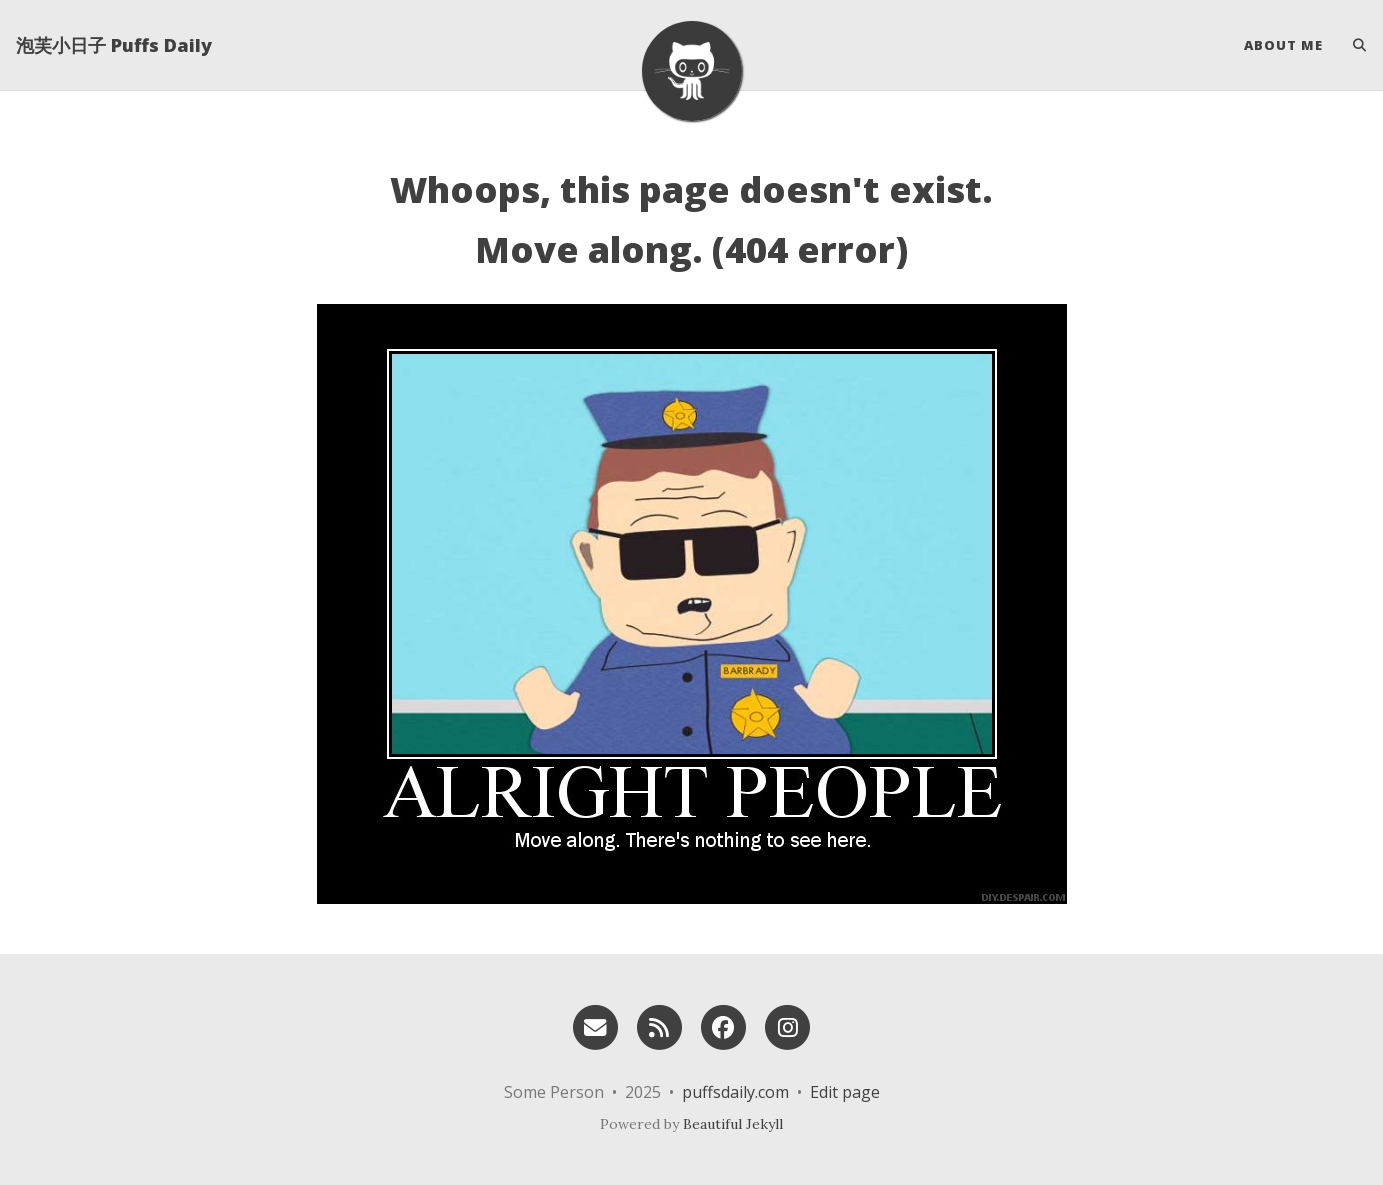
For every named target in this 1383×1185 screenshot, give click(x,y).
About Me (1283, 45)
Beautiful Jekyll (733, 1124)
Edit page (845, 1092)
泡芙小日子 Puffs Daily (114, 45)
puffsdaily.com (735, 1092)
